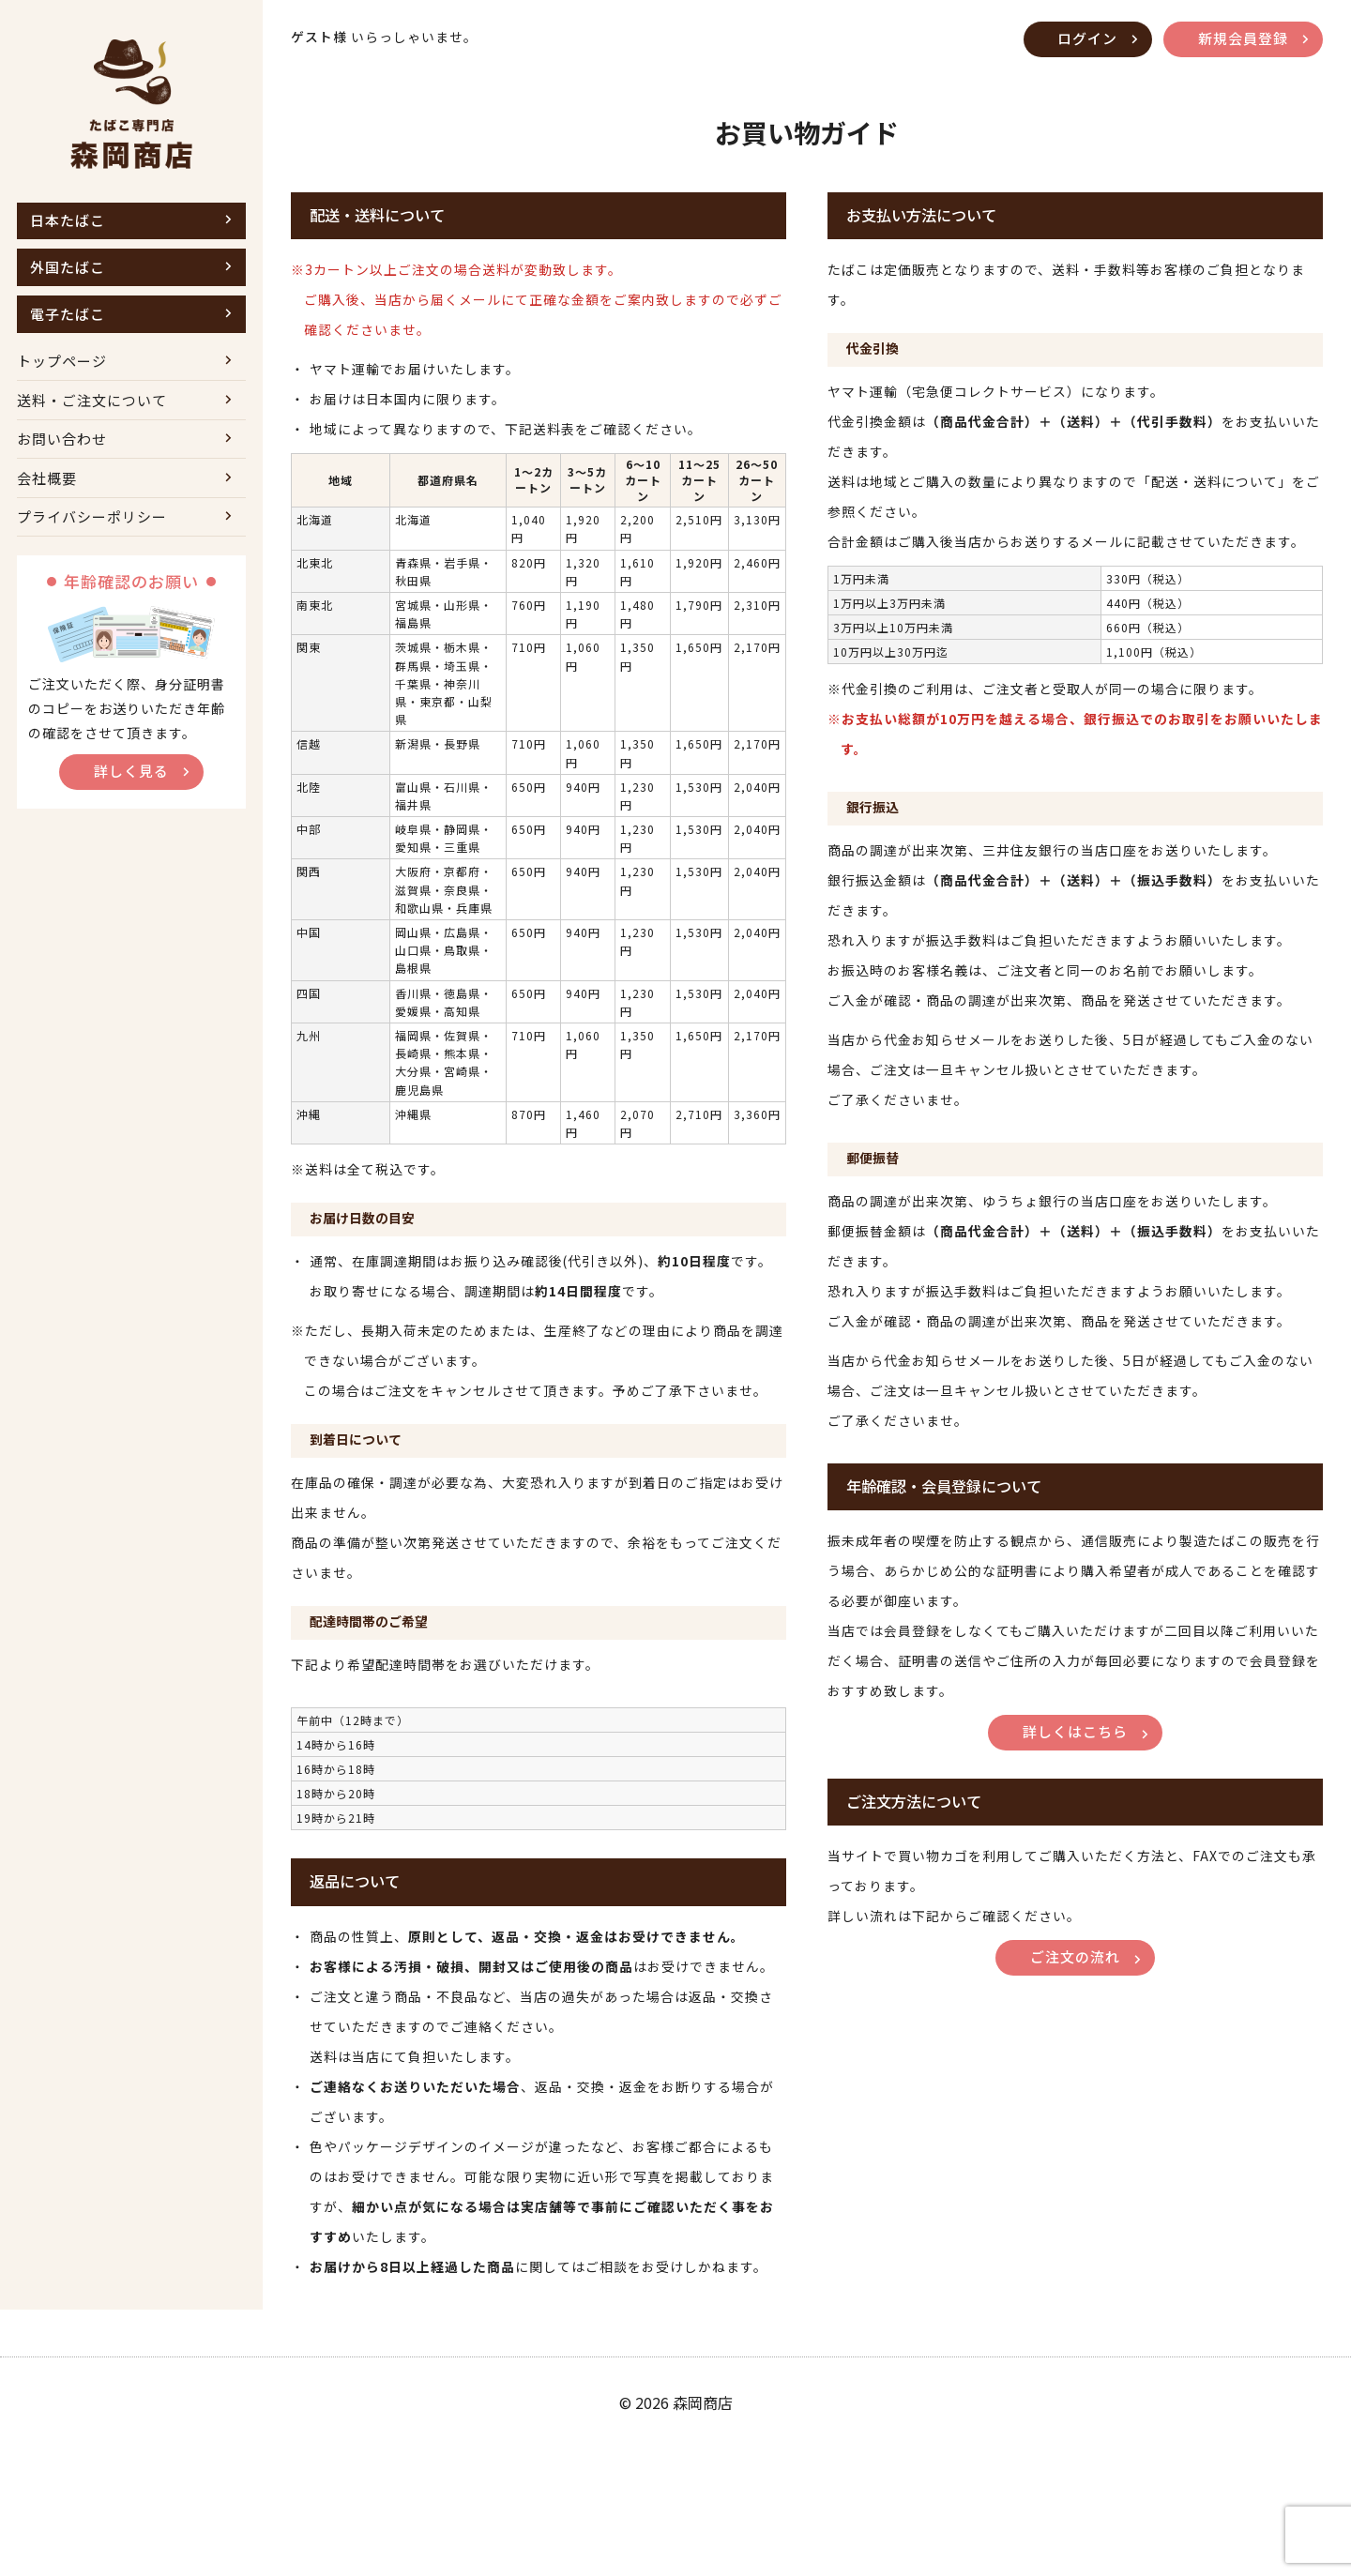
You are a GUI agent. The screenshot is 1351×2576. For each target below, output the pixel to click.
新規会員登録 (1240, 39)
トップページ (62, 372)
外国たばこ (68, 271)
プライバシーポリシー (92, 541)
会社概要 (47, 498)
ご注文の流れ (1075, 2000)
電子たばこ (68, 321)
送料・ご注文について (92, 414)
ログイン (1079, 39)
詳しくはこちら (1075, 1771)
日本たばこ (68, 222)
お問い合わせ (62, 456)
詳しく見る (131, 798)
